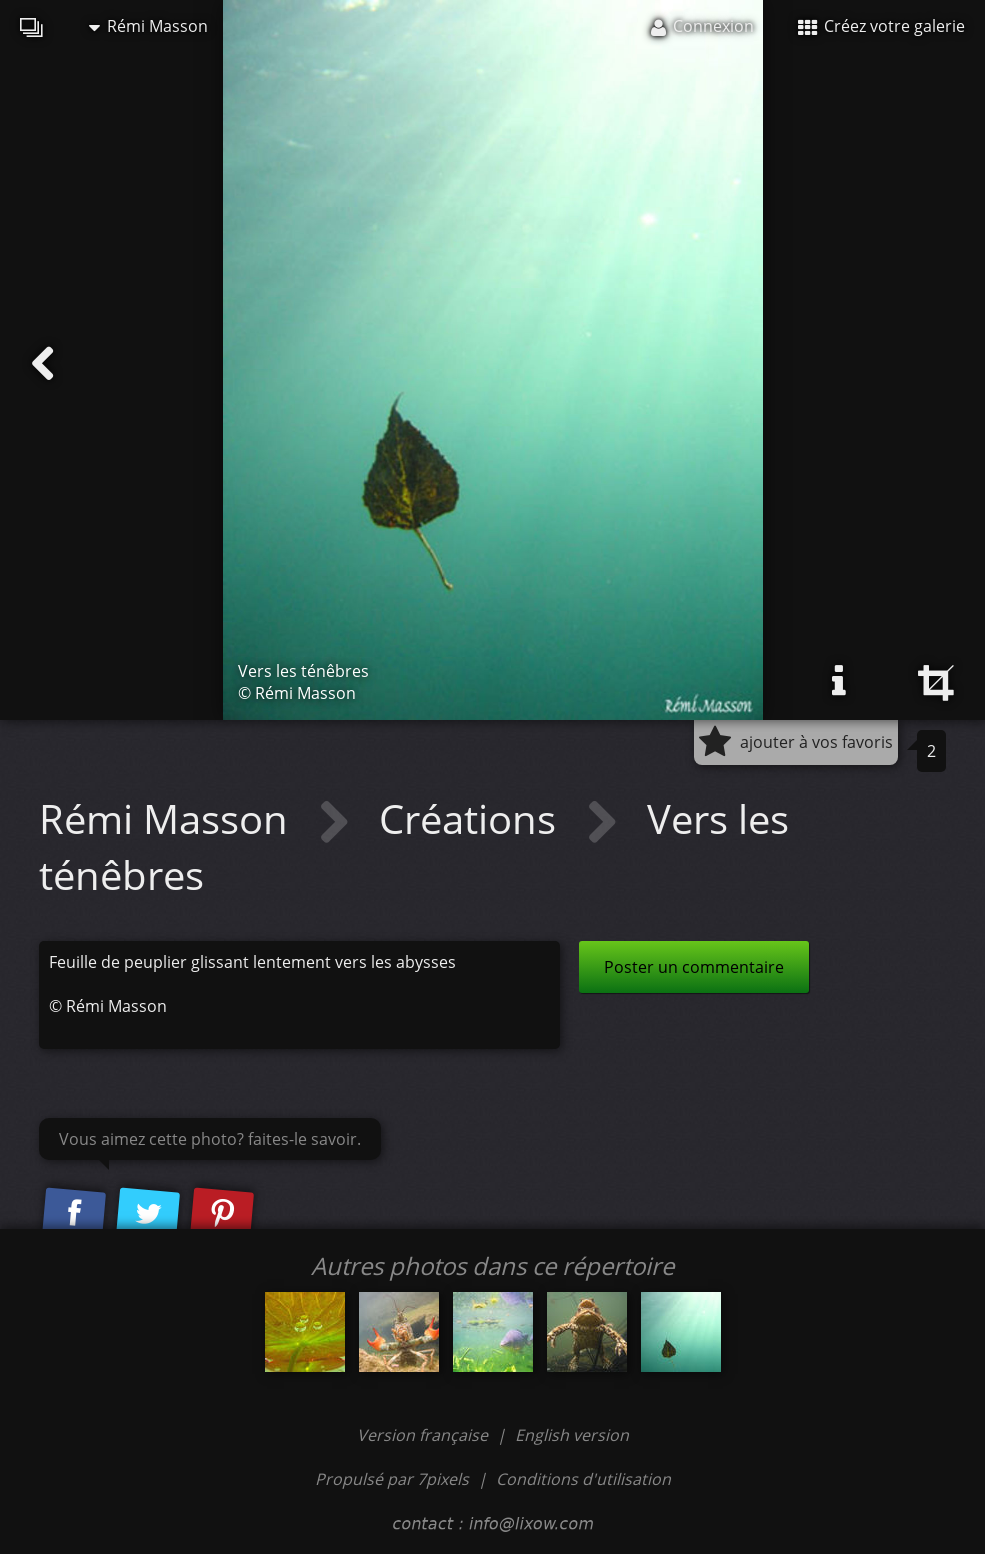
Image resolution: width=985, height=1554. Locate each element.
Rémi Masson (148, 26)
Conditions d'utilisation (583, 1479)
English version (572, 1435)
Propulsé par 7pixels (392, 1479)
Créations (472, 818)
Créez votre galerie (881, 26)
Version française (424, 1435)
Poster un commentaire (694, 967)
